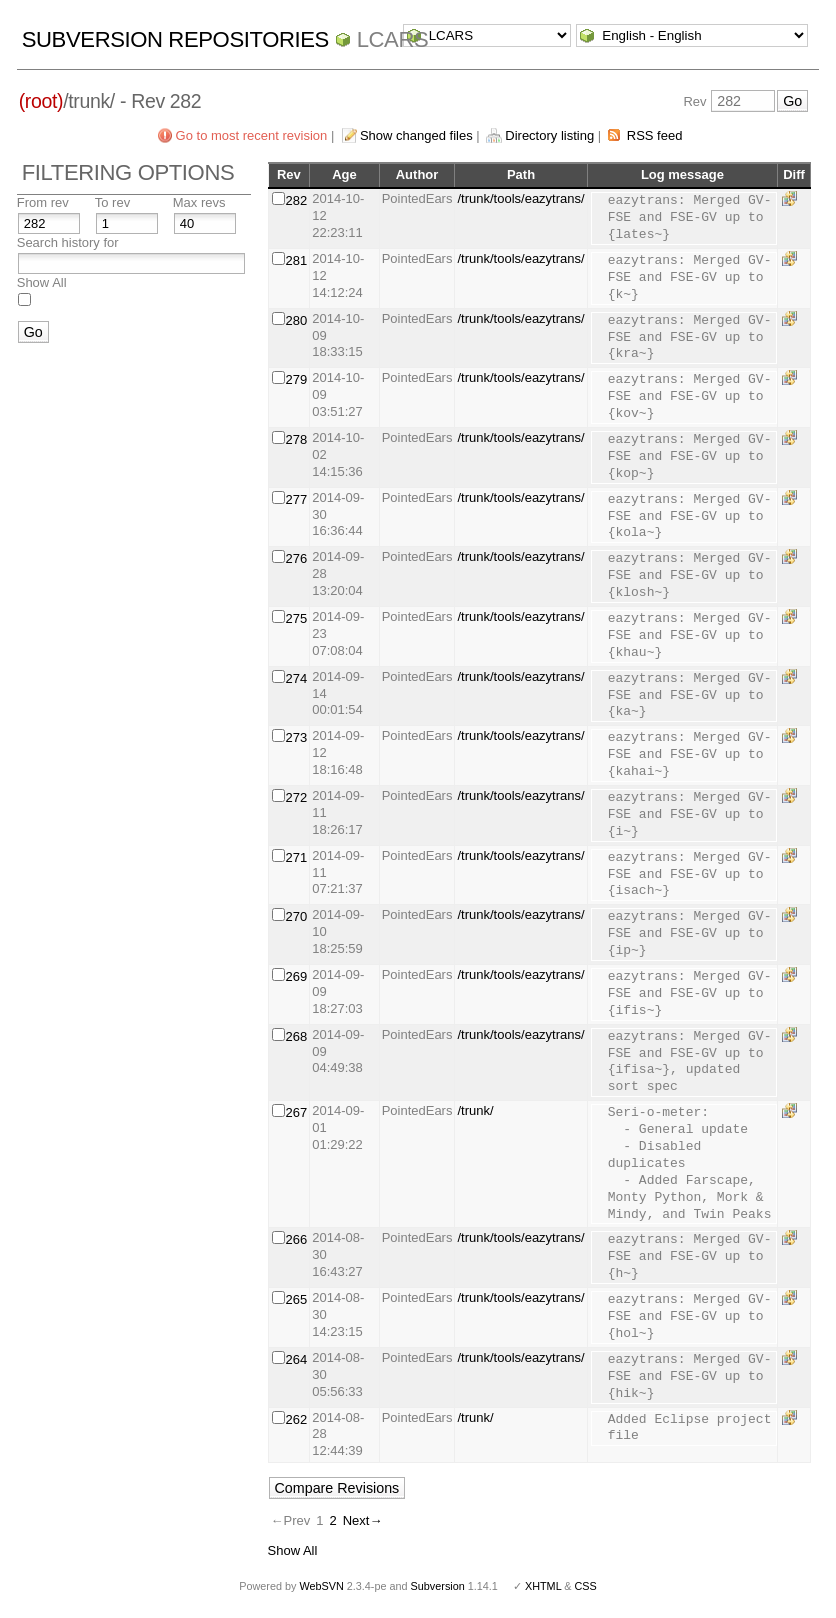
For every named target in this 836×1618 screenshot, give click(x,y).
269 (297, 976)
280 (297, 320)
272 (297, 797)
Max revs (199, 202)
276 (297, 558)
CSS (586, 1586)
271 (297, 857)
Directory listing (549, 135)
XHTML (543, 1586)
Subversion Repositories (175, 39)
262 (297, 1419)
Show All (42, 282)
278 (297, 439)
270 (297, 916)
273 (297, 737)
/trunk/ (475, 1110)
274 (297, 678)
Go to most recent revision (252, 135)
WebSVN (321, 1586)
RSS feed (655, 135)
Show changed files (416, 135)
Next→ (363, 1520)
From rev (43, 202)
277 (297, 499)
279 (297, 379)
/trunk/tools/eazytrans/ (520, 198)
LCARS (393, 39)
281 (297, 260)
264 (297, 1359)
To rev (112, 202)
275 (297, 618)
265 (297, 1299)
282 (297, 200)
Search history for (68, 242)
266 (297, 1239)
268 (297, 1036)
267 (297, 1112)
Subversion (438, 1586)
